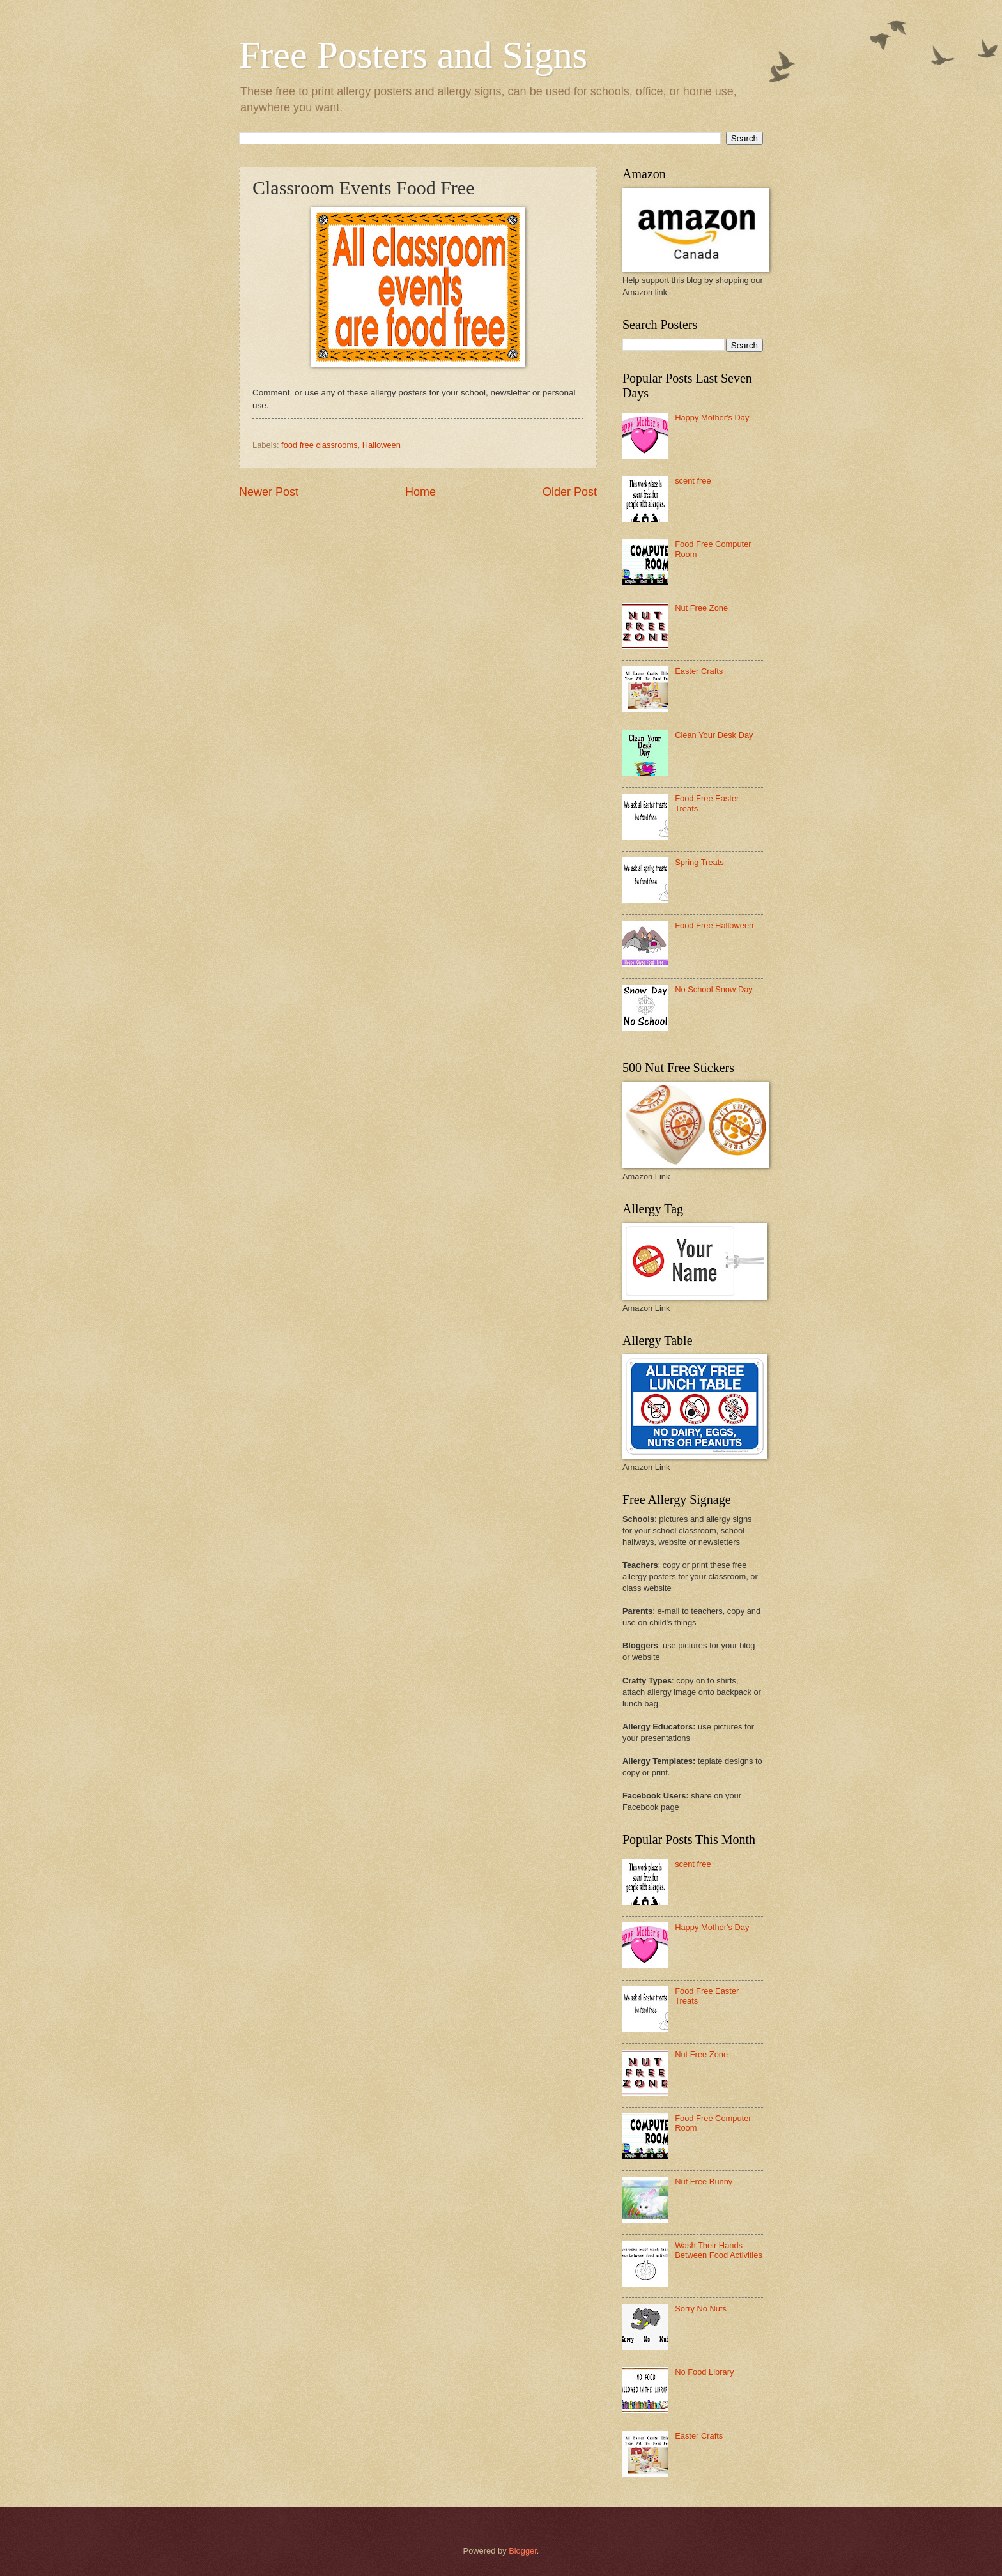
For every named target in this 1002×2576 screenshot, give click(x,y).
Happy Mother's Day (712, 417)
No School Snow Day (714, 989)
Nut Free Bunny (703, 2181)
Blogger (523, 2551)
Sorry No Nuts (701, 2308)
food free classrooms (319, 445)
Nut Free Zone (701, 608)
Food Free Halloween (714, 925)
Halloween (381, 445)
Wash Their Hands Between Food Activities (718, 2250)
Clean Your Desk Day (714, 735)
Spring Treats (699, 862)
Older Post (570, 492)
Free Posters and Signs (413, 55)
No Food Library (704, 2372)
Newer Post (268, 492)
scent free (693, 481)
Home (420, 492)
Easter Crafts (699, 671)
